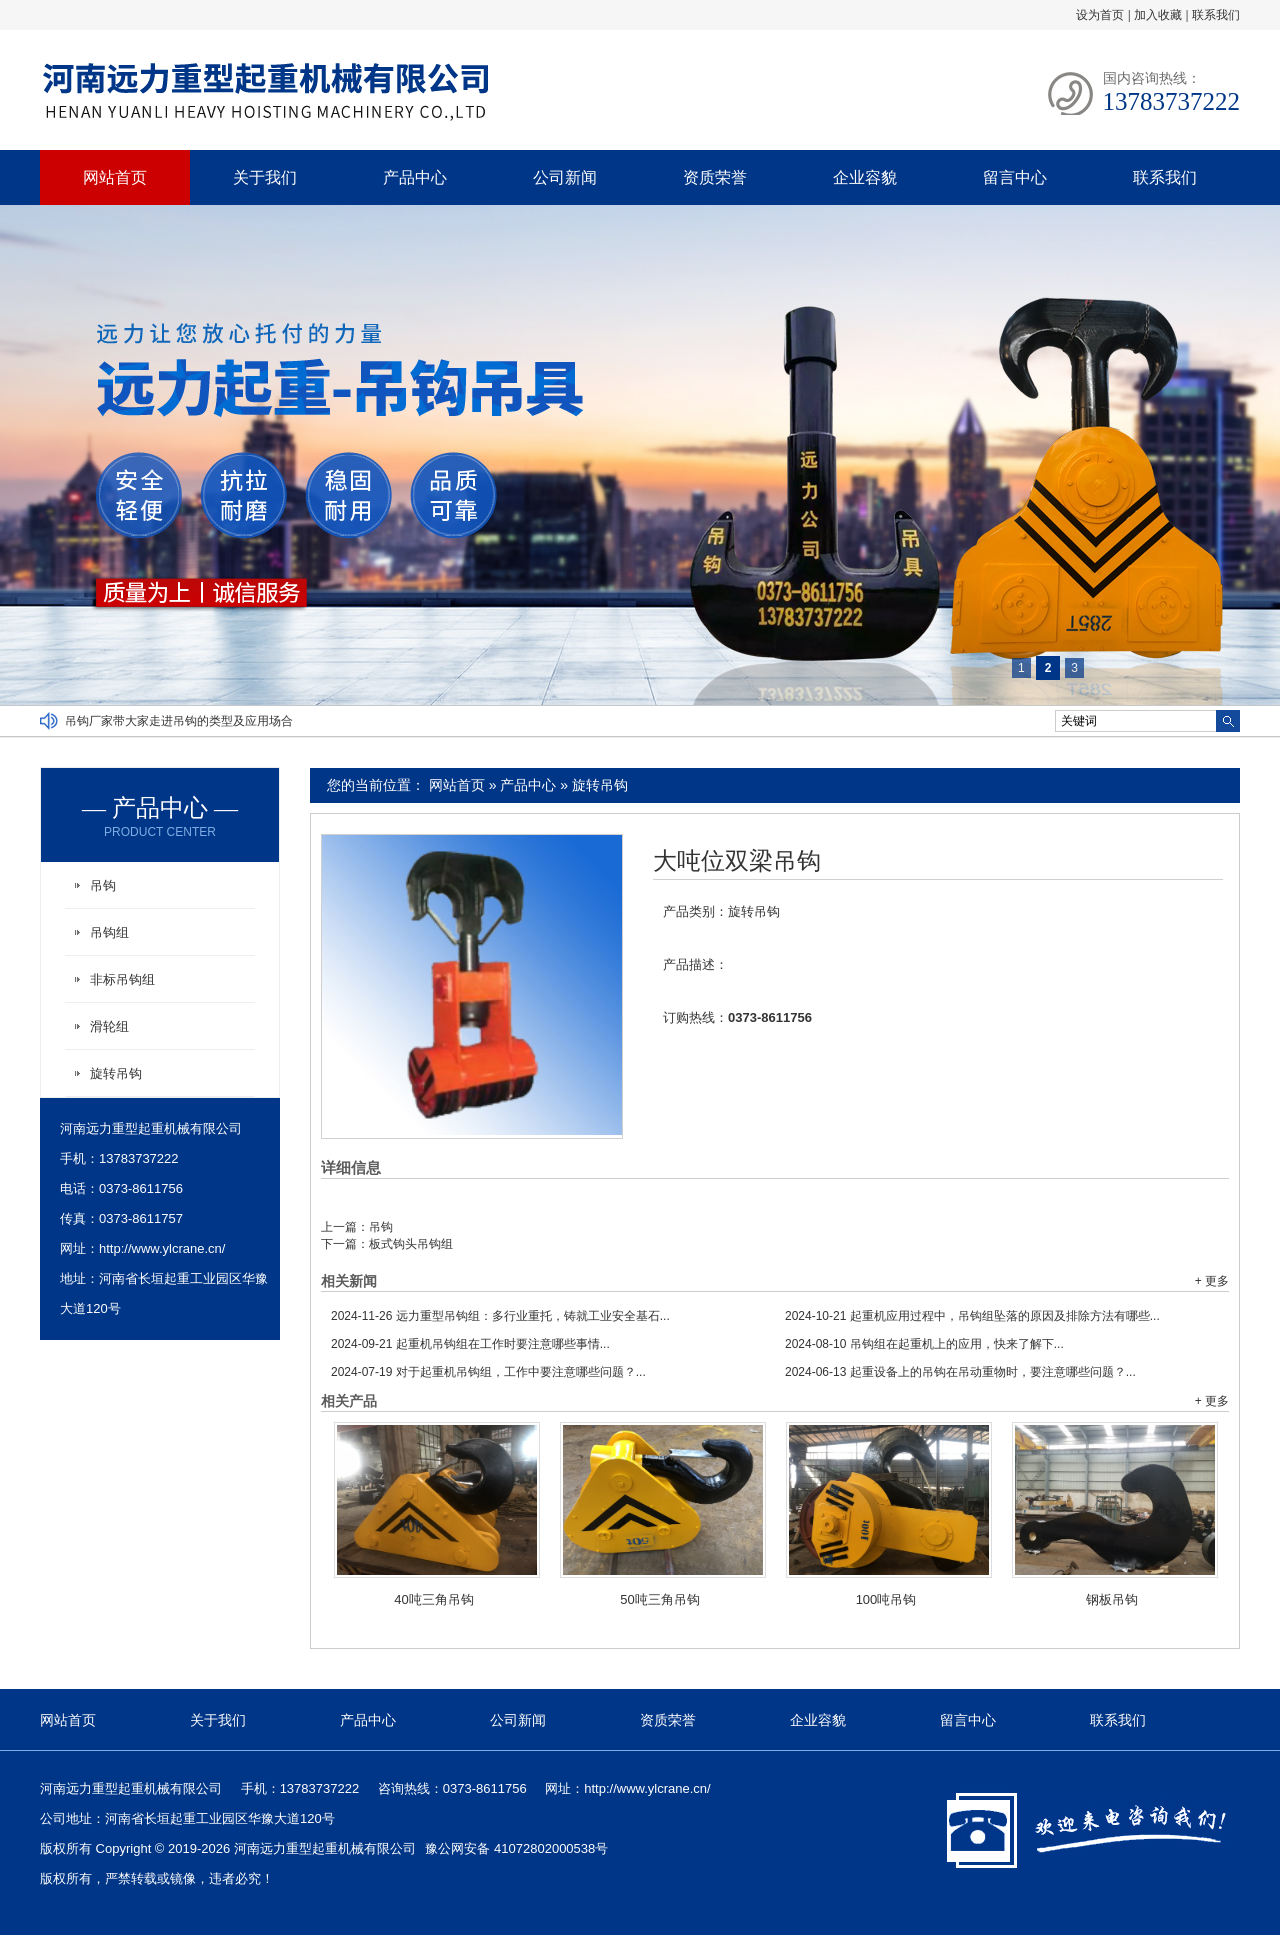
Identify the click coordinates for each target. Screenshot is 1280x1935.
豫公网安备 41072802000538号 (516, 1848)
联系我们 (1216, 15)
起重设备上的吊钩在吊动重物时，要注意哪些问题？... (960, 1372)
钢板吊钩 (1112, 1599)
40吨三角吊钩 (433, 1599)
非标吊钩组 (122, 979)
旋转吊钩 (600, 785)
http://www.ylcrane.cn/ (162, 1248)
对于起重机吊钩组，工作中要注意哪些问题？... (488, 1372)
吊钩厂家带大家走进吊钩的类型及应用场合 (179, 721)
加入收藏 (1158, 15)
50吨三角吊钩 (659, 1599)
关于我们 (265, 177)
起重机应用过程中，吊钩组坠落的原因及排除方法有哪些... (972, 1316)
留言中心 (1015, 177)
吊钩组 (109, 932)
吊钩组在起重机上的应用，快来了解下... (924, 1344)
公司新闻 (565, 177)
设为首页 (1100, 15)
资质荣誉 (715, 177)
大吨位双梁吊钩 (737, 861)
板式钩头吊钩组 (411, 1244)
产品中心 (415, 177)
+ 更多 (1212, 1281)
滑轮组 (109, 1026)
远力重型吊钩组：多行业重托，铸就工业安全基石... (500, 1316)
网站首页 (115, 177)
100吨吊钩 (886, 1599)
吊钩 (381, 1227)
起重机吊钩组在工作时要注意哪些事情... (470, 1344)
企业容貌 (865, 177)
